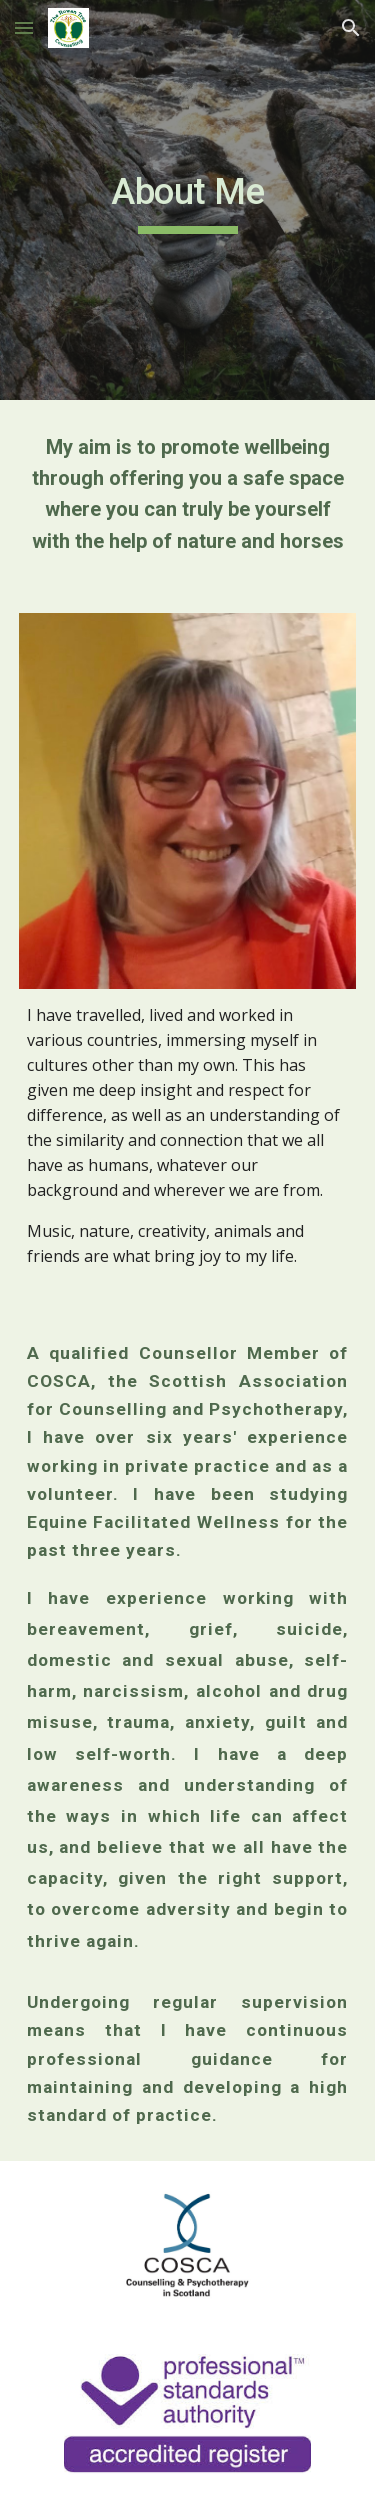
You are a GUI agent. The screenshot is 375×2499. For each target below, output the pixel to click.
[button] (24, 27)
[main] (188, 200)
